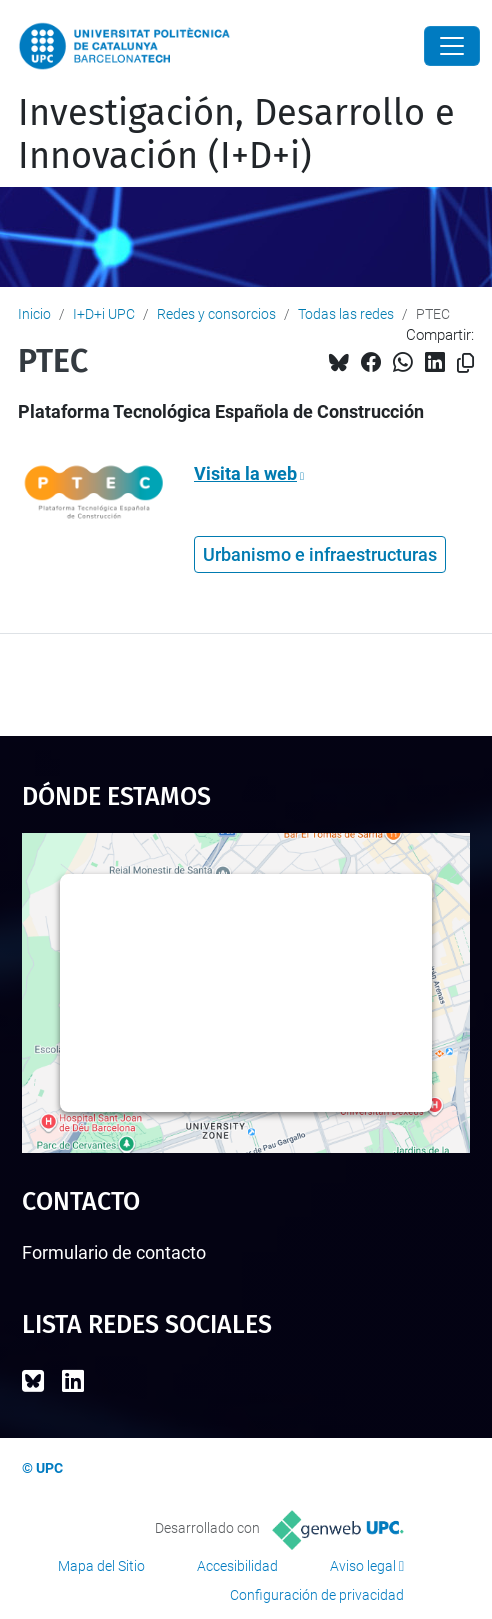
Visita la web (245, 473)
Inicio (34, 314)
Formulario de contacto (114, 1252)
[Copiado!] (465, 363)
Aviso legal (363, 1566)
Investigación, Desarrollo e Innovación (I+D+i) (236, 134)
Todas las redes (346, 314)
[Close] (452, 46)
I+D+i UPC (104, 314)
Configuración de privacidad (317, 1595)
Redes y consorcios (216, 314)
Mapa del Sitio (101, 1566)
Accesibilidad (237, 1566)
